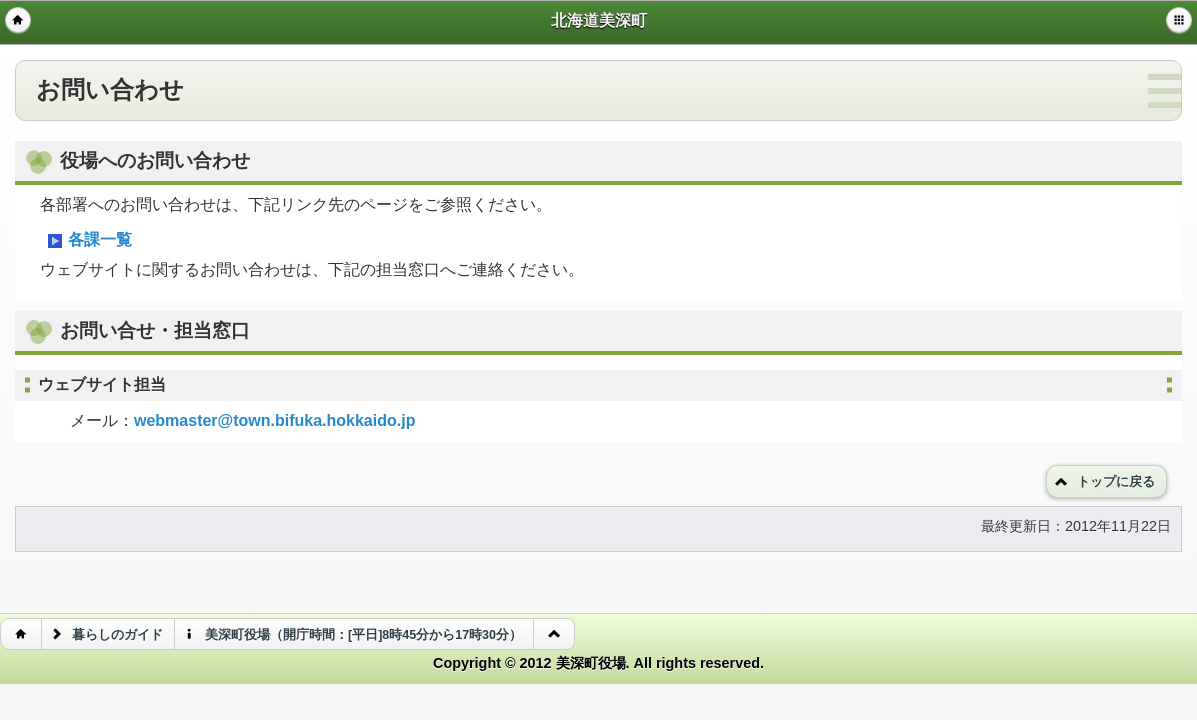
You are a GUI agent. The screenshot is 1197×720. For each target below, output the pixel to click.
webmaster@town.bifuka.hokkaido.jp (274, 420)
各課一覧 (88, 241)
